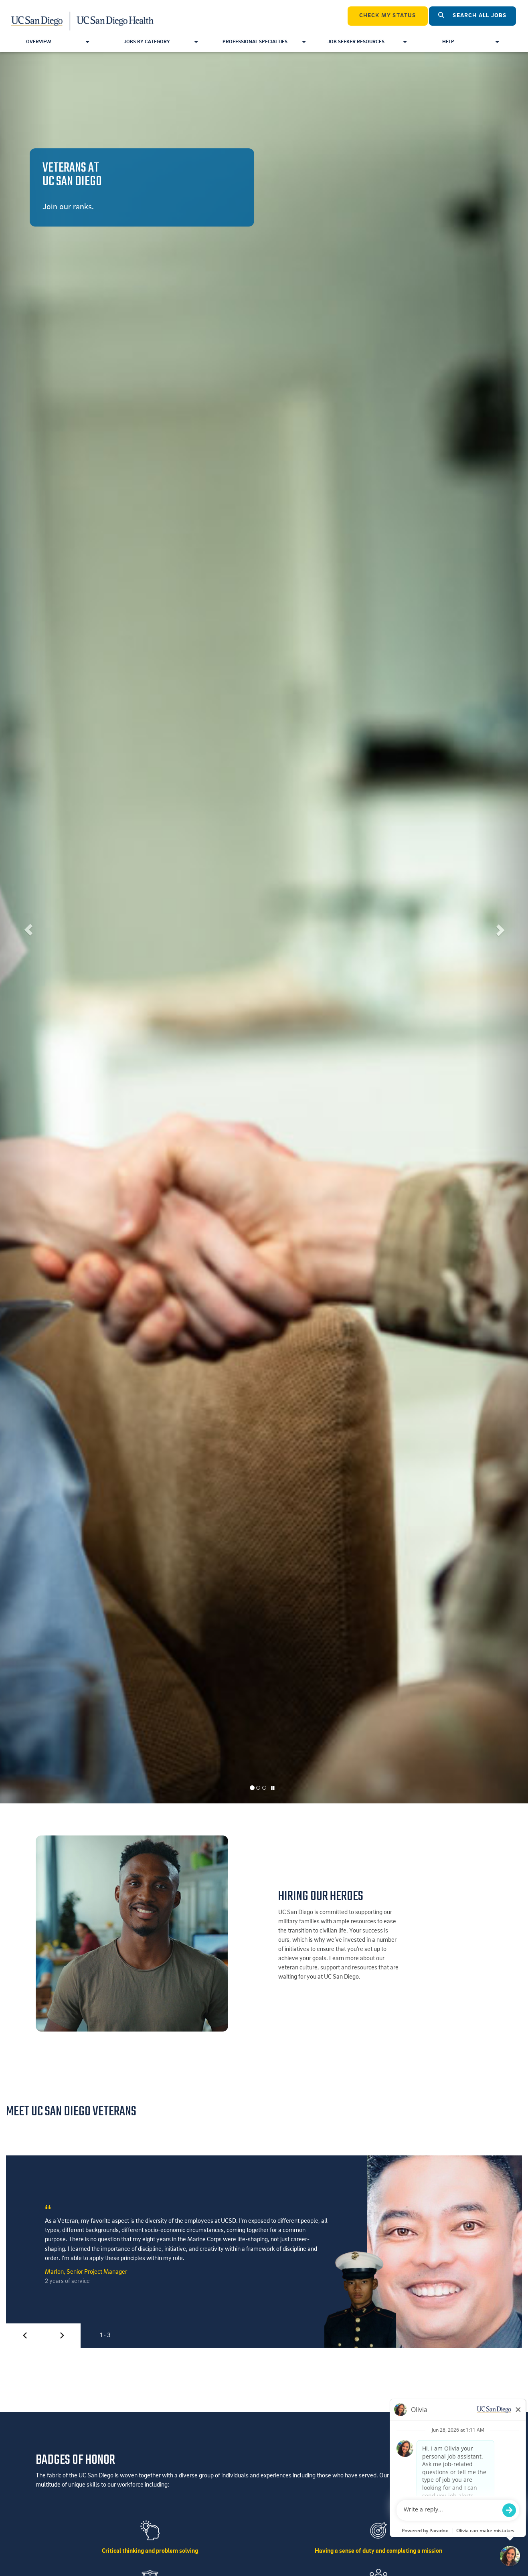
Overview (57, 42)
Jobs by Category (161, 42)
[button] (26, 927)
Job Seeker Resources (367, 42)
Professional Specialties (264, 42)
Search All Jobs (472, 15)
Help (470, 42)
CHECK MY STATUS (387, 16)
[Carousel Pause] (273, 1788)
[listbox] (264, 927)
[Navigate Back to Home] (83, 16)
